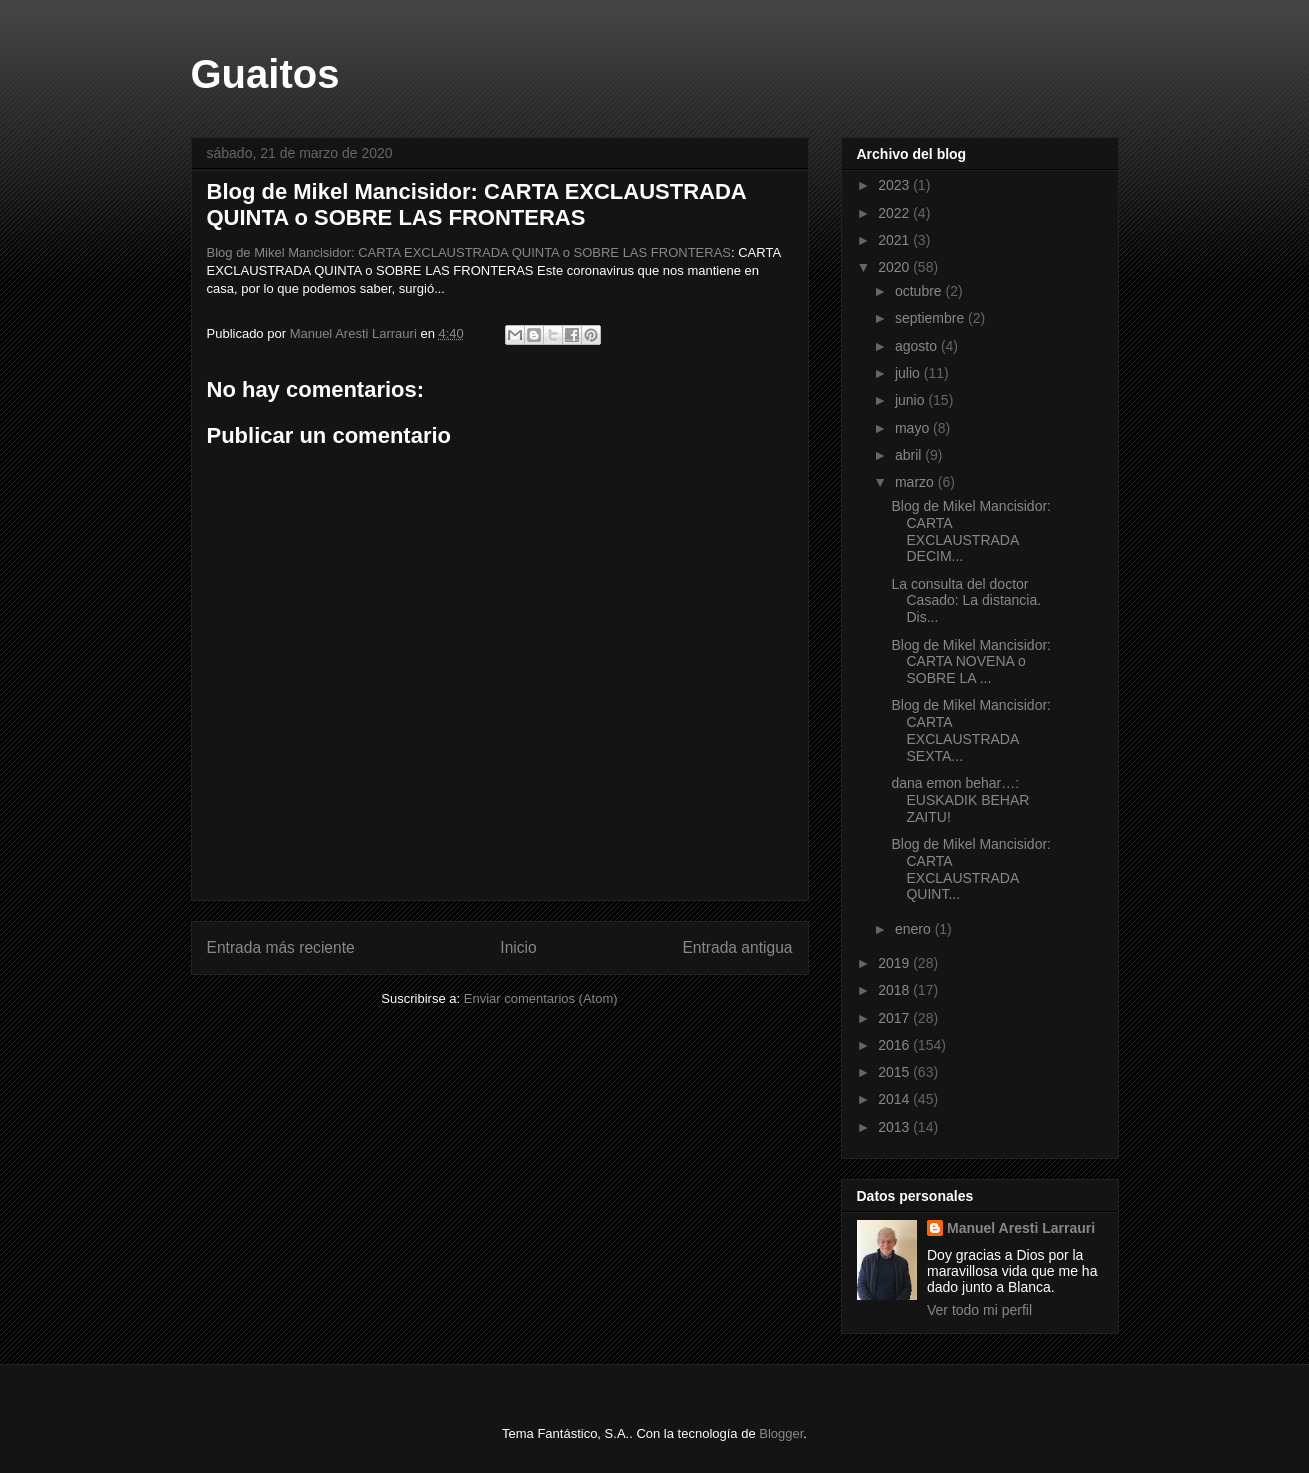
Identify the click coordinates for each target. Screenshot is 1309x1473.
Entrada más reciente (281, 947)
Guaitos (265, 74)
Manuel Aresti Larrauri (1021, 1228)
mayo (914, 428)
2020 (895, 267)
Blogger (781, 1433)
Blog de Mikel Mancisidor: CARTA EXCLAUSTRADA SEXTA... (971, 730)
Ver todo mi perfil (979, 1310)
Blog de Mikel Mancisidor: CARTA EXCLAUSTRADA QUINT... (971, 869)
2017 (895, 1018)
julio (909, 373)
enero (915, 929)
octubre (920, 291)
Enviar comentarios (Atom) (541, 998)
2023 (895, 185)
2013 (895, 1127)
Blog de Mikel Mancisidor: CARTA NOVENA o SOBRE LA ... (971, 662)
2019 (895, 963)
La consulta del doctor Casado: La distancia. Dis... (966, 601)
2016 (895, 1045)
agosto (918, 346)
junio (911, 400)
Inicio (518, 947)
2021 (895, 240)
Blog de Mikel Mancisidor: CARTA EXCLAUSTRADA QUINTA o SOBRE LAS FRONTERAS (469, 252)
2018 (895, 990)
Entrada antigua (737, 947)
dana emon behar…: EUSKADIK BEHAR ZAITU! (960, 800)
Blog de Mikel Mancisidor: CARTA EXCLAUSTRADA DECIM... (971, 531)
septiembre (931, 318)
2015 (895, 1072)
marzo (916, 482)
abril (910, 455)
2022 (895, 213)
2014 (895, 1099)
